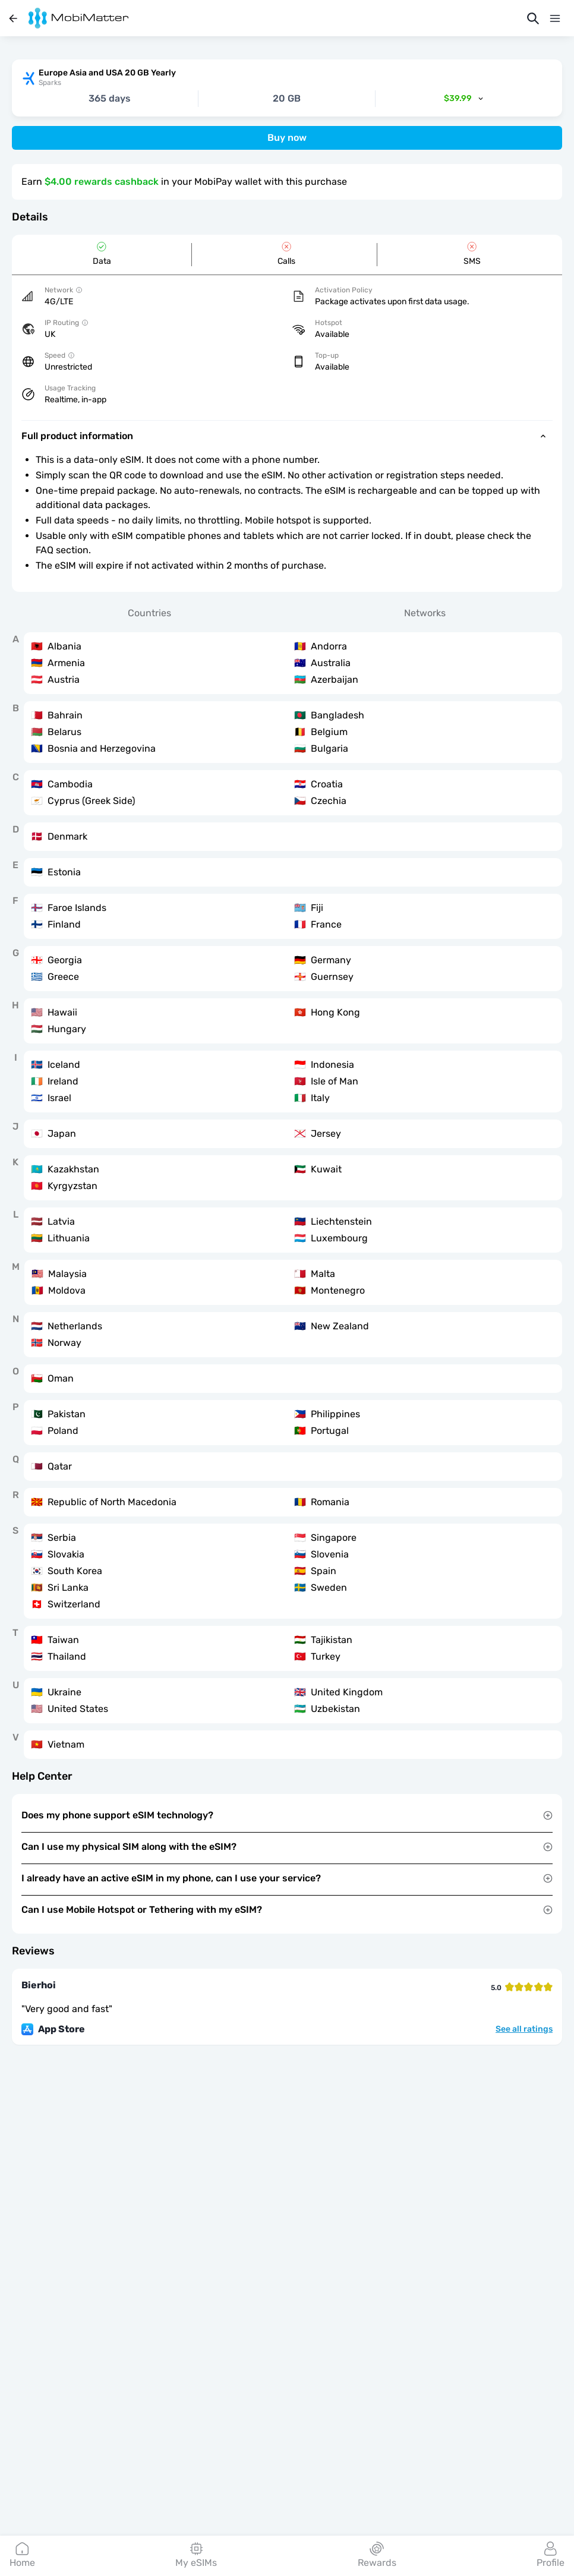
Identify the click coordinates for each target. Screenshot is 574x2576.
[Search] (533, 18)
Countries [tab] (149, 613)
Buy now (287, 137)
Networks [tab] (425, 613)
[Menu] (555, 18)
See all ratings (524, 2029)
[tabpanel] (287, 1195)
